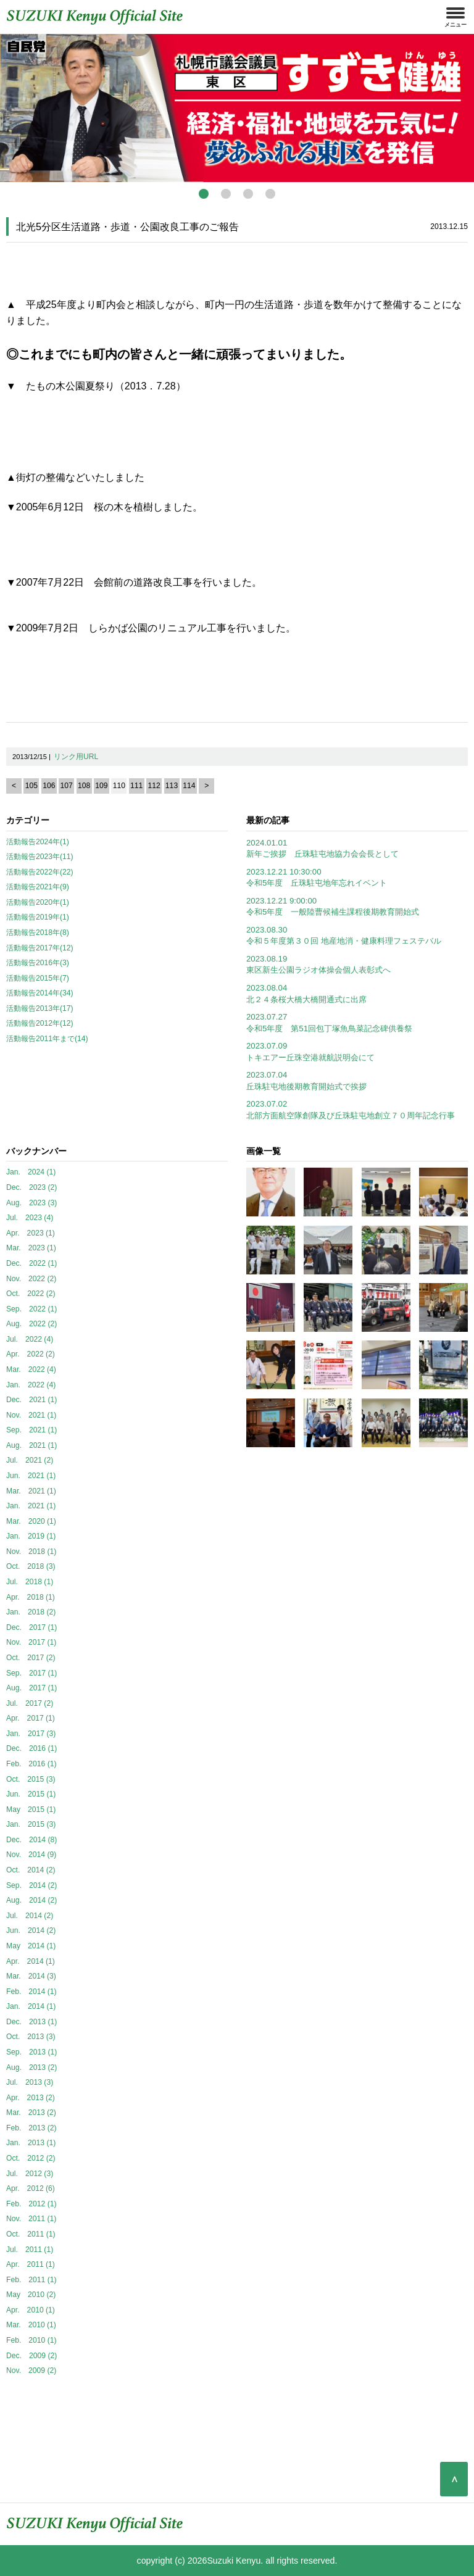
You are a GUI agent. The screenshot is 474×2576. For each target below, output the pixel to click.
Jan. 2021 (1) (31, 1506)
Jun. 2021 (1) (31, 1475)
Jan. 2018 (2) (31, 1612)
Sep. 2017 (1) (31, 1673)
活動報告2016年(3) (37, 962)
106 (49, 785)
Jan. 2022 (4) (31, 1385)
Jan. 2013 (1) (31, 2142)
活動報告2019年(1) (37, 917)
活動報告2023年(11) (39, 856)
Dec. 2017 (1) (31, 1627)
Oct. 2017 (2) (31, 1657)
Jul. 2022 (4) (29, 1339)
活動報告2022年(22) (39, 872)
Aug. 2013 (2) (31, 2067)
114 (189, 785)
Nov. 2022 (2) (31, 1278)
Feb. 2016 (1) (31, 1764)
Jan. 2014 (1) (31, 2006)
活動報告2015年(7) (37, 978)
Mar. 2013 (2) (31, 2112)
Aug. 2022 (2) (31, 1323)
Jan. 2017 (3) (31, 1733)
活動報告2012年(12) (39, 1023)
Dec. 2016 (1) (31, 1748)
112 (154, 785)
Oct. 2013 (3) (31, 2036)
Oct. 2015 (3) (31, 1779)
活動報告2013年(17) (39, 1008)
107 (66, 785)
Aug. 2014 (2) (31, 1900)
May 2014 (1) (31, 1946)
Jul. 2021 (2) (29, 1460)
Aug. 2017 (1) (31, 1688)
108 (84, 785)
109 (101, 785)
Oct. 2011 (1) (31, 2234)
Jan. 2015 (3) (31, 1824)
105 (31, 785)
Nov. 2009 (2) (31, 2370)
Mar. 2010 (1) (31, 2324)
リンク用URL (76, 756)
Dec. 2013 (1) (31, 2021)
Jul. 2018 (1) (29, 1581)
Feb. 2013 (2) (31, 2128)
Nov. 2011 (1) (31, 2218)
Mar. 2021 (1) (31, 1491)
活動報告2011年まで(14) (47, 1038)
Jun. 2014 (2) (31, 1930)
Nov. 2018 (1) (31, 1551)
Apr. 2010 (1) (30, 2310)
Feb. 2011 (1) (31, 2279)
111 (136, 785)
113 (171, 785)
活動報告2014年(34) (39, 993)
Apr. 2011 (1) (30, 2264)
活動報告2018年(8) (37, 932)
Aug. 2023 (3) (31, 1203)
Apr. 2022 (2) (30, 1354)
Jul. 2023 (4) (29, 1217)
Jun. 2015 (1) (31, 1794)
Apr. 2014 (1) (30, 1961)
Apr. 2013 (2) (30, 2097)
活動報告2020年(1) (37, 902)
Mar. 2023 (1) (31, 1248)
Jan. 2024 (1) (31, 1172)
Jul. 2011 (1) (29, 2249)
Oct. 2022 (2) (31, 1293)
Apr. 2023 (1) (30, 1233)
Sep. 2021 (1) (31, 1430)
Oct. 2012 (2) (31, 2158)
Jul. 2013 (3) (29, 2082)
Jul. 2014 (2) (29, 1915)
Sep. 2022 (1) (31, 1309)
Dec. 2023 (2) (31, 1187)
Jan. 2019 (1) (31, 1536)
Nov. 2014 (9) (31, 1854)
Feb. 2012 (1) (31, 2204)
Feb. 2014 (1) (31, 1991)
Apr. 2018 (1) (30, 1597)
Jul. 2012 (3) (29, 2173)
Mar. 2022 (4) (31, 1369)
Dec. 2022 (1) (31, 1263)
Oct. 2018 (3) (31, 1566)
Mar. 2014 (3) (31, 1976)
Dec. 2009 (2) (31, 2355)
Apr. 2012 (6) (30, 2188)
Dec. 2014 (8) (31, 1839)
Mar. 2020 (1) (31, 1521)
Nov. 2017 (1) (31, 1642)
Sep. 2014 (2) (31, 1885)
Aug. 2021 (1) (31, 1445)
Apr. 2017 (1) (30, 1718)
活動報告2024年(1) (37, 841)
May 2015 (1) (31, 1809)
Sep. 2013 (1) (31, 2052)
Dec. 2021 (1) (31, 1399)
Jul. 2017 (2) (29, 1703)
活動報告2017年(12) (39, 948)
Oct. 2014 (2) (31, 1870)
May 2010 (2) (31, 2294)
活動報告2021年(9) (37, 887)
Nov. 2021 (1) (31, 1415)
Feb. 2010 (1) (31, 2340)
